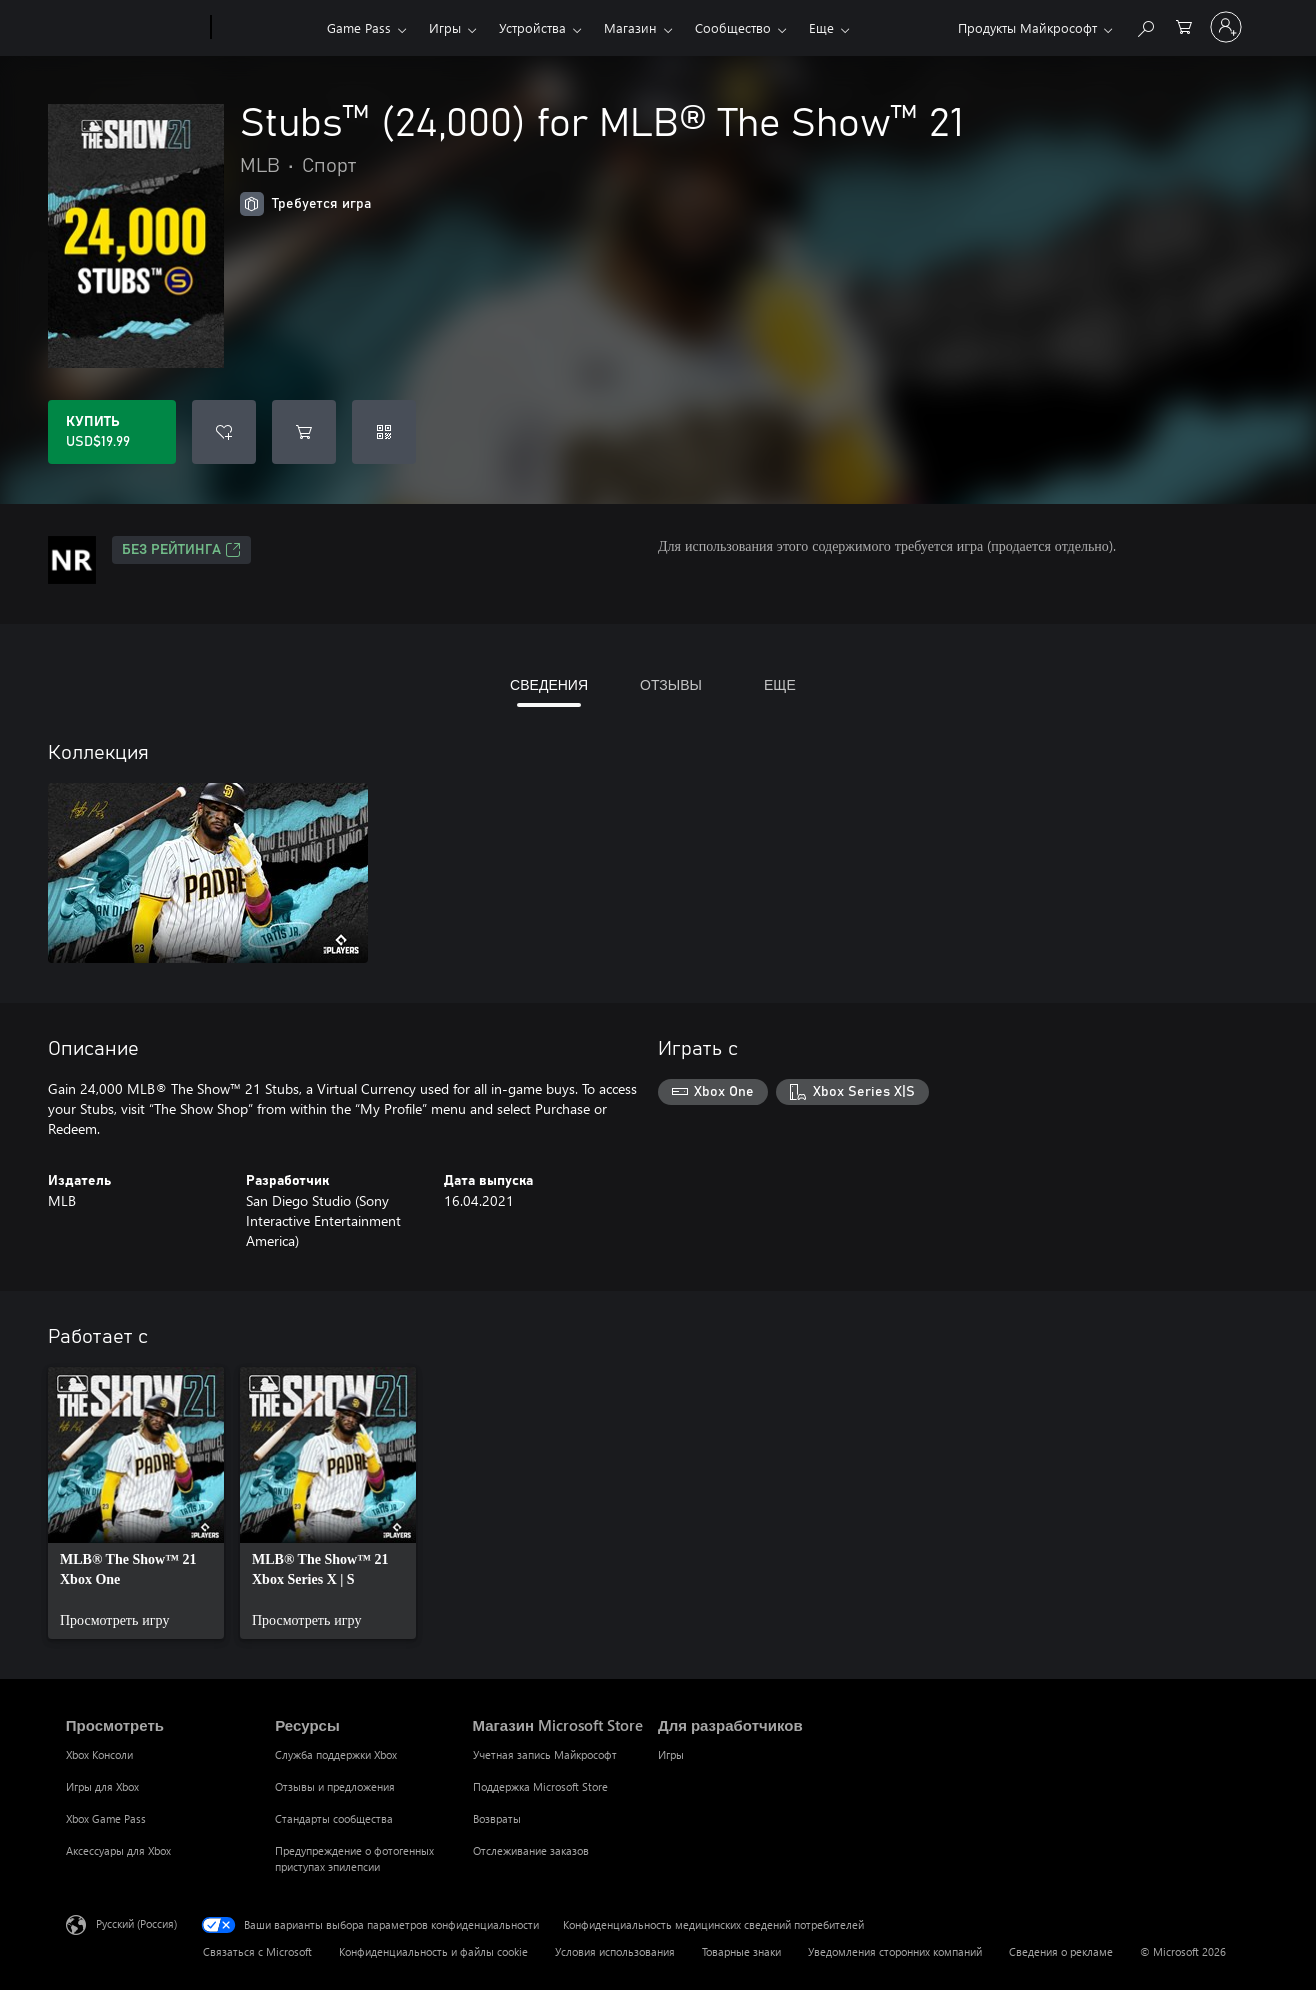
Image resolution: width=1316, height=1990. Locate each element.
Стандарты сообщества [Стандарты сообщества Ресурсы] (334, 1818)
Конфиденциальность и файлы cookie (433, 1951)
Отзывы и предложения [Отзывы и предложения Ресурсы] (335, 1786)
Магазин (630, 27)
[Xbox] (266, 28)
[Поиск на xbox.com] (1145, 25)
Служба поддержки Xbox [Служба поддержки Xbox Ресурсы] (336, 1754)
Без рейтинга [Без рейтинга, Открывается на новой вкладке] (181, 550)
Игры (445, 27)
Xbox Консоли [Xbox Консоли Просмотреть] (99, 1754)
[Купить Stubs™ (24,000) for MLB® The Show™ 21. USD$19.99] (112, 432)
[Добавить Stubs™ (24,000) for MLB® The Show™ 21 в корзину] (304, 432)
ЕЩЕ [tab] (780, 684)
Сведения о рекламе (1061, 1951)
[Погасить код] (384, 432)
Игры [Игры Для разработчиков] (671, 1754)
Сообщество (733, 27)
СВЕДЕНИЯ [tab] (549, 684)
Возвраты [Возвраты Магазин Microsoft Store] (497, 1818)
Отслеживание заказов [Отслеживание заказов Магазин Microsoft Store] (531, 1850)
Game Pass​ (359, 27)
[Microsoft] (134, 28)
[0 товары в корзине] (1184, 25)
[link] (136, 1503)
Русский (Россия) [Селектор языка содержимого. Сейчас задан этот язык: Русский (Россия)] (136, 1923)
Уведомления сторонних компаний (895, 1951)
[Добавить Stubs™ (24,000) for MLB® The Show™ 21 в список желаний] (224, 432)
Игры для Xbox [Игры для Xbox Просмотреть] (102, 1786)
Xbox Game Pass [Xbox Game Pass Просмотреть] (106, 1818)
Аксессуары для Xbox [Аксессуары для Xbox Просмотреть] (118, 1850)
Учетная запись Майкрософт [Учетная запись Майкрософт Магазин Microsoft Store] (545, 1754)
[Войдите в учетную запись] (1226, 27)
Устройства (532, 27)
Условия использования (615, 1951)
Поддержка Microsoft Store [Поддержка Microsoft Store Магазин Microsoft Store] (540, 1786)
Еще (821, 27)
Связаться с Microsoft (257, 1951)
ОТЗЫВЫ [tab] (671, 684)
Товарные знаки (741, 1951)
